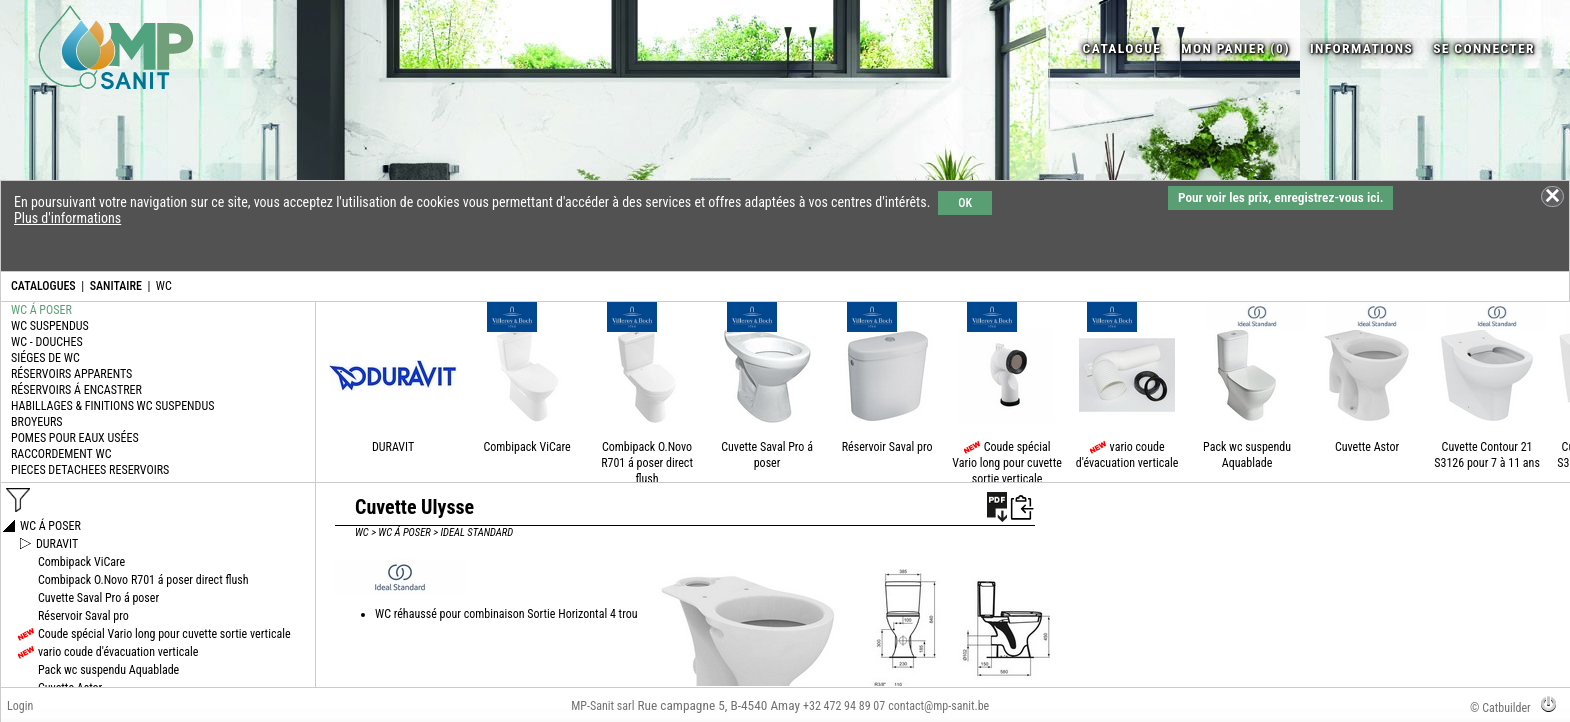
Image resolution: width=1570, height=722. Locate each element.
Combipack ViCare (527, 447)
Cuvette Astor (1367, 447)
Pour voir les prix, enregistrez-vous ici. (1280, 197)
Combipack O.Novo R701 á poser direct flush (647, 463)
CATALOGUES (43, 286)
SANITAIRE (116, 286)
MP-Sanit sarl (602, 706)
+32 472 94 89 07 (844, 706)
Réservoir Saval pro (887, 447)
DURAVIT (393, 447)
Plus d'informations (67, 218)
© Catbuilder (1500, 708)
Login (20, 706)
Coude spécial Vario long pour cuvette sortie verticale (1007, 463)
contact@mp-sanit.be (938, 706)
